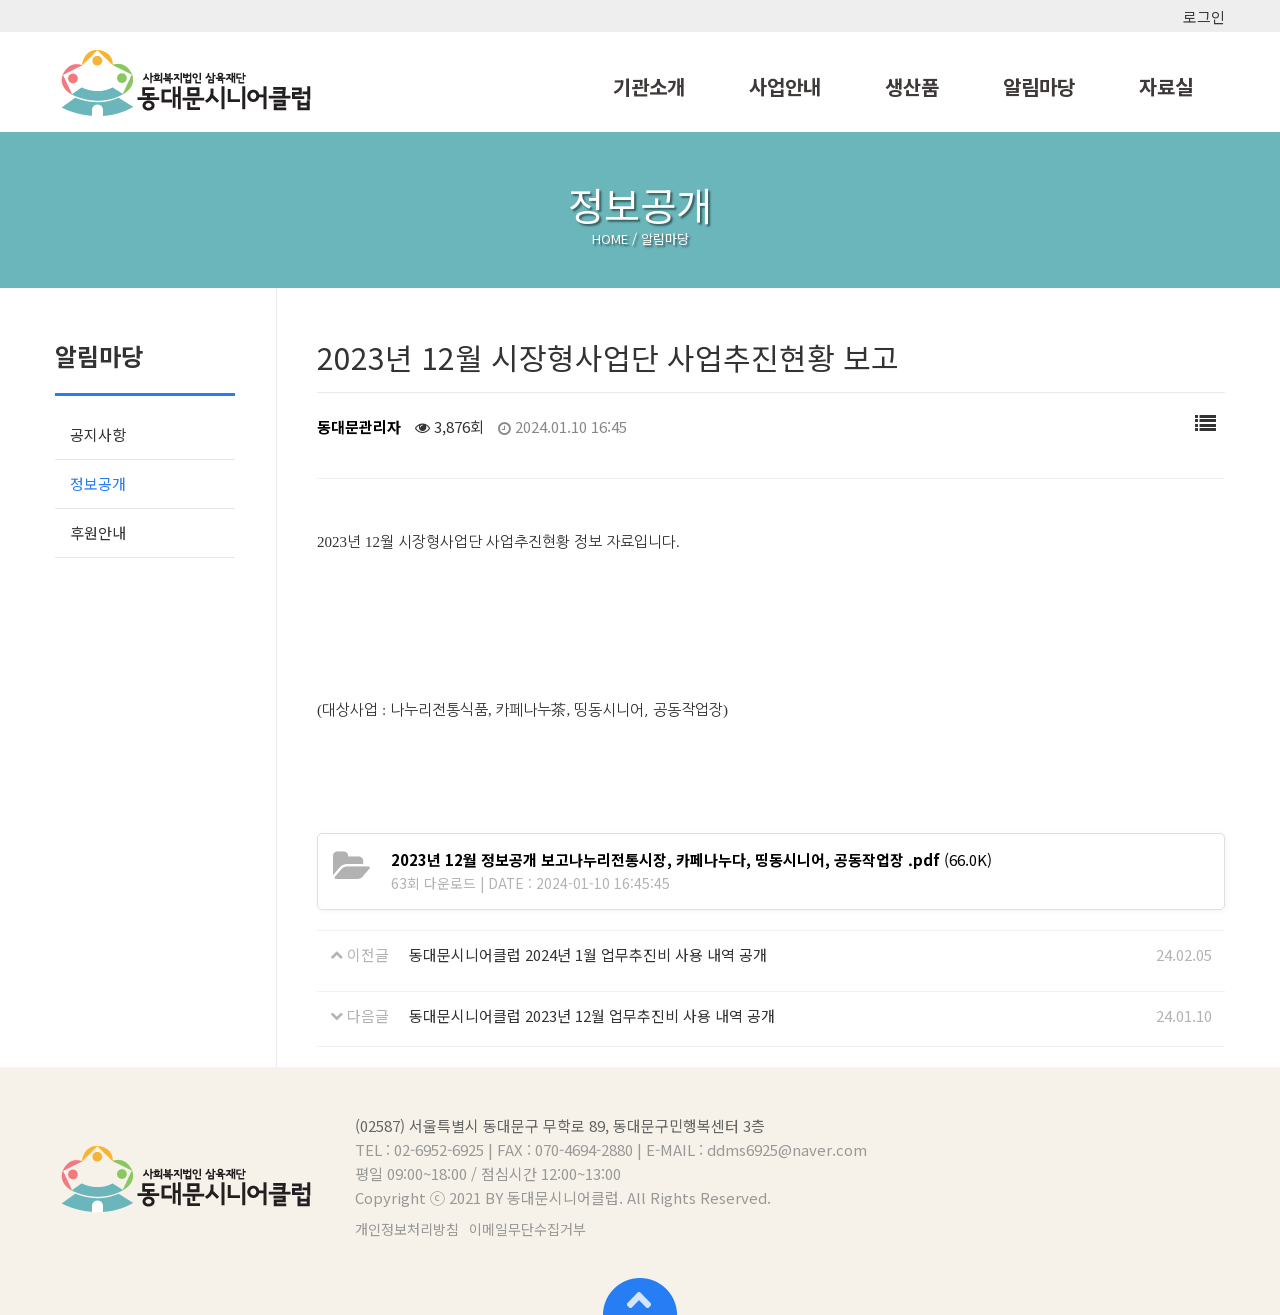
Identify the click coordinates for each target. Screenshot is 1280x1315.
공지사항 (98, 434)
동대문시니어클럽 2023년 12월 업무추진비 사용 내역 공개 (592, 1015)
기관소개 (649, 86)
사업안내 (785, 86)
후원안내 (98, 532)
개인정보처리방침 (407, 1229)
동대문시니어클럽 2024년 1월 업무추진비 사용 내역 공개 (588, 954)
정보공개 (98, 483)
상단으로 (640, 1295)
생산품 (912, 86)
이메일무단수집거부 (527, 1229)
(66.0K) (691, 859)
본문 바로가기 (0, 0)
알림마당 (1039, 86)
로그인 (1204, 16)
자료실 (1166, 86)
